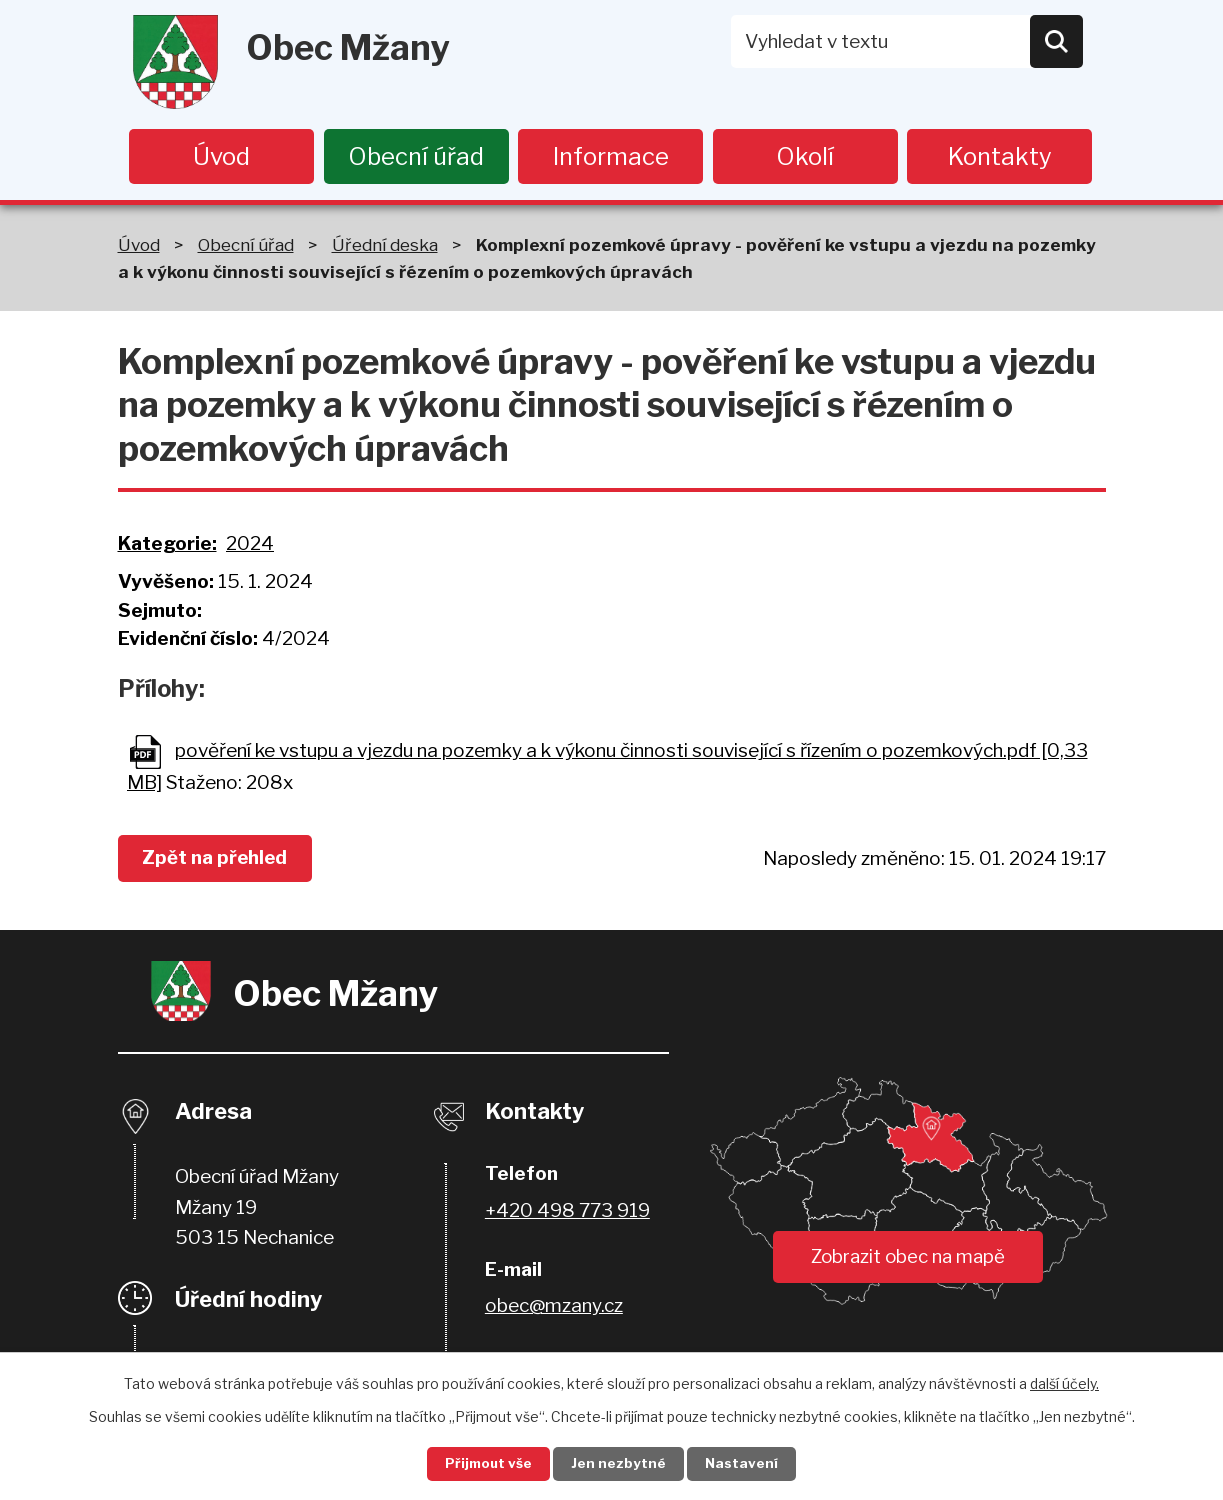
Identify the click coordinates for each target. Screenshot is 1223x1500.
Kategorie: (167, 544)
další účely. (1064, 1381)
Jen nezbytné (619, 1463)
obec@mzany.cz (554, 1307)
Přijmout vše (482, 1463)
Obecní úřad (416, 156)
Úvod (221, 156)
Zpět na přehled (220, 859)
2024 (250, 544)
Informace (611, 156)
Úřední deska (385, 245)
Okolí (805, 156)
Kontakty (1000, 156)
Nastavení (749, 1463)
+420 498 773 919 (567, 1211)
